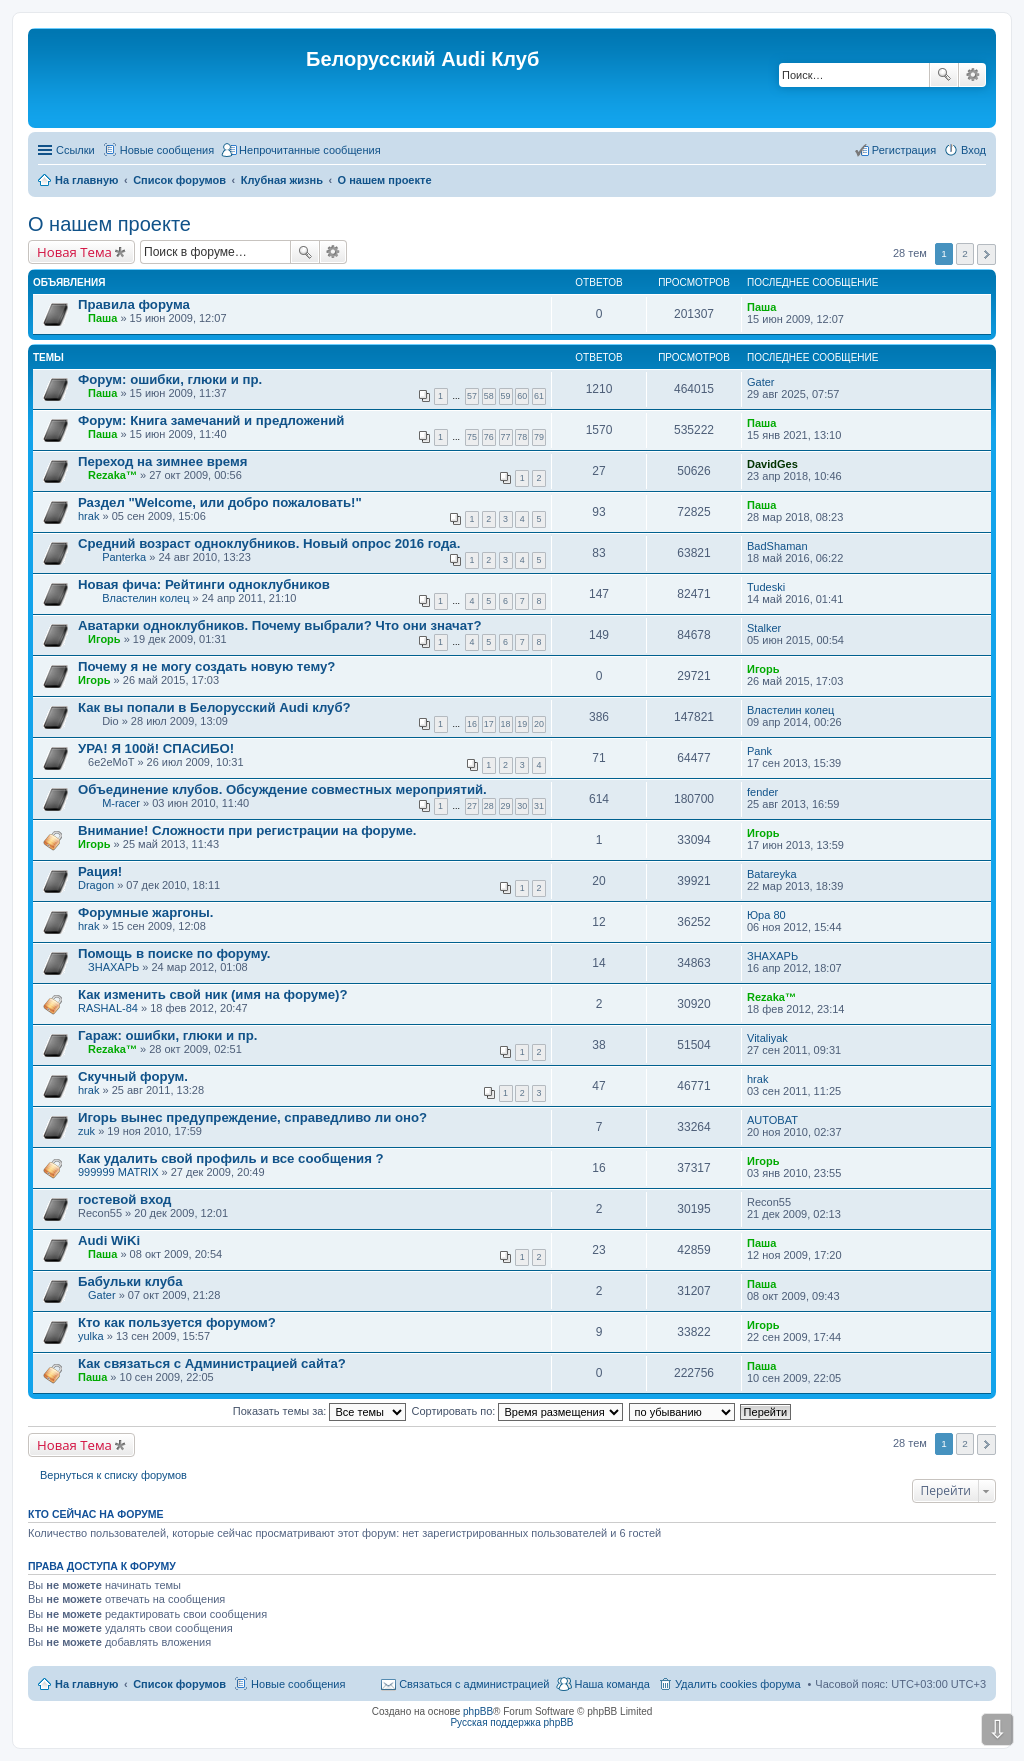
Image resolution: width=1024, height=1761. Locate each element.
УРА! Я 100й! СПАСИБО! (156, 748)
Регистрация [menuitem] (904, 150)
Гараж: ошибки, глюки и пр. (167, 1035)
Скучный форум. (133, 1076)
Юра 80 (766, 915)
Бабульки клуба (130, 1281)
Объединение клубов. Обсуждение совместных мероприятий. (282, 789)
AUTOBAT (772, 1120)
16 (472, 724)
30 (522, 806)
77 (506, 437)
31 (539, 806)
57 (472, 396)
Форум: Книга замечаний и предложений (211, 420)
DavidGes (772, 464)
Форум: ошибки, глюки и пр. (170, 379)
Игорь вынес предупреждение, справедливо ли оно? (252, 1117)
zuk (86, 1131)
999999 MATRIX (118, 1172)
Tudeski (766, 587)
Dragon (96, 885)
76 (489, 437)
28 (489, 806)
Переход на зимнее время (162, 461)
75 (472, 437)
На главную (86, 1684)
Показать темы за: (320, 1411)
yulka (91, 1336)
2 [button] (965, 253)
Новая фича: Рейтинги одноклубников (204, 584)
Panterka (124, 557)
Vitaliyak (767, 1038)
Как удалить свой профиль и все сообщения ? (231, 1158)
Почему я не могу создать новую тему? (206, 666)
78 (522, 437)
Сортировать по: (518, 1411)
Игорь (104, 639)
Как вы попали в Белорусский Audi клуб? (214, 707)
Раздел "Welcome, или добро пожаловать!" (220, 502)
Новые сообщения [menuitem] (167, 150)
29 (506, 806)
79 (539, 437)
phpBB (478, 1711)
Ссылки (75, 150)
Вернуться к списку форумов (113, 1475)
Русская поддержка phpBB (511, 1722)
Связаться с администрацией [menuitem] (474, 1684)
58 (489, 396)
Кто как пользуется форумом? (177, 1322)
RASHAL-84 (108, 1008)
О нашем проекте (109, 224)
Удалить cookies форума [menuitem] (738, 1684)
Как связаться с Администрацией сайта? (212, 1363)
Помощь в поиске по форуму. (174, 953)
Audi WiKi (109, 1240)
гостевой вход (124, 1199)
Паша (102, 318)
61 (539, 396)
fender (762, 792)
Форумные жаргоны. (146, 912)
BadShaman (777, 546)
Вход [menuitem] (973, 150)
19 (522, 724)
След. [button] (986, 254)
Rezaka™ (112, 475)
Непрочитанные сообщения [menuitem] (310, 150)
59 (506, 396)
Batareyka (772, 874)
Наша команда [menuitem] (611, 1684)
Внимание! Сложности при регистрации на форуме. (247, 830)
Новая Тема (74, 252)
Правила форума (134, 304)
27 (472, 806)
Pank (759, 751)
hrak (88, 516)
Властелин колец (145, 598)
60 (522, 396)
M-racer (121, 803)
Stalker (764, 628)
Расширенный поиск (972, 75)
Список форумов (179, 1684)
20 (539, 724)
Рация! (100, 871)
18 (506, 724)
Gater (761, 382)
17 (489, 724)
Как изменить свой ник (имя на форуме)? (213, 994)
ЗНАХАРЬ (113, 967)
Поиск (944, 75)
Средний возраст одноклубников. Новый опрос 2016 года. (269, 543)
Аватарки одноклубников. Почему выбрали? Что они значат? (280, 625)
